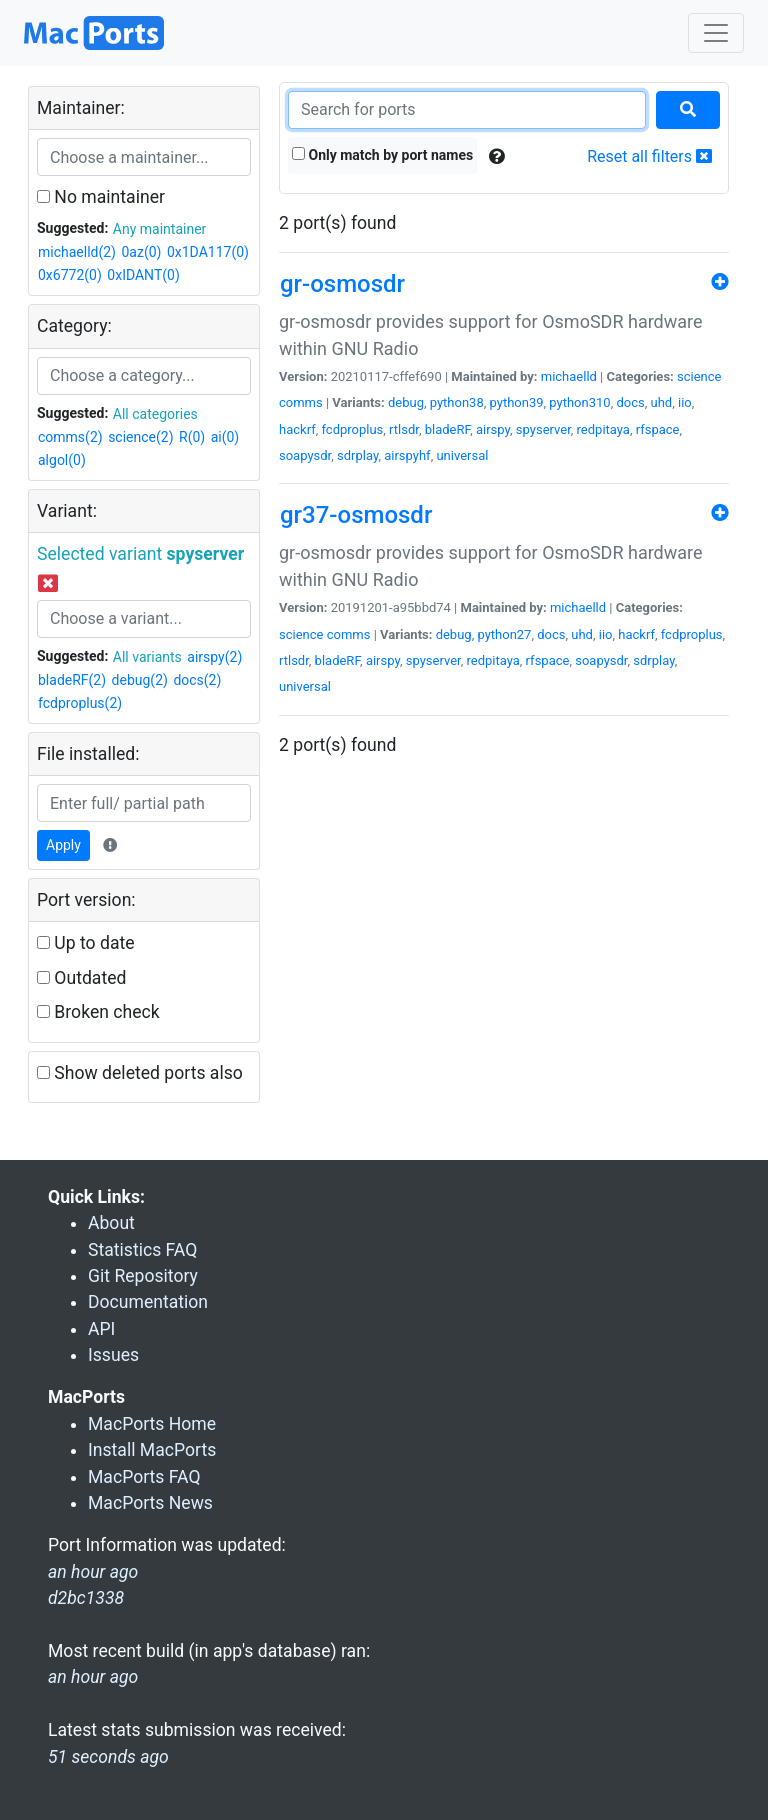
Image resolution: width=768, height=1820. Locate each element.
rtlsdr (404, 429)
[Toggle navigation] (716, 33)
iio (685, 402)
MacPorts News (150, 1503)
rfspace (658, 429)
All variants (147, 657)
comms (301, 402)
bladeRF (447, 429)
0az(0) (141, 252)
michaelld (569, 376)
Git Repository (143, 1276)
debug (406, 402)
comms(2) (70, 437)
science (699, 376)
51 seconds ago (108, 1757)
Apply (63, 845)
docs (630, 402)
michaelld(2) (77, 252)
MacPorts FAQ (144, 1477)
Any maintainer (160, 229)
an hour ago (93, 1677)
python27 (504, 634)
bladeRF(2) (72, 680)
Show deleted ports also (140, 1073)
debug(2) (140, 680)
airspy (493, 429)
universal (462, 455)
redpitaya (603, 429)
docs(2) (197, 680)
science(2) (140, 437)
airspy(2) (214, 657)
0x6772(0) (70, 275)
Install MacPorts (152, 1450)
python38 (457, 402)
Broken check (98, 1012)
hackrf (297, 429)
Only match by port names (382, 155)
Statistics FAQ (142, 1250)
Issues (113, 1355)
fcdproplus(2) (80, 703)
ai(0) (225, 437)
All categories (155, 414)
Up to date (86, 943)
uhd (662, 402)
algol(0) (62, 460)
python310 (579, 402)
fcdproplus (352, 429)
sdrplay (357, 455)
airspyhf (407, 455)
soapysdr (305, 455)
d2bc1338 (86, 1598)
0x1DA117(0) (208, 252)
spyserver (543, 429)
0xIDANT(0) (143, 275)
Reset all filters (649, 156)
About (111, 1223)
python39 (517, 402)
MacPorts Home (152, 1424)
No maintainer (101, 197)
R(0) (192, 437)
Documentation (148, 1302)
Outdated (81, 978)
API (101, 1329)
